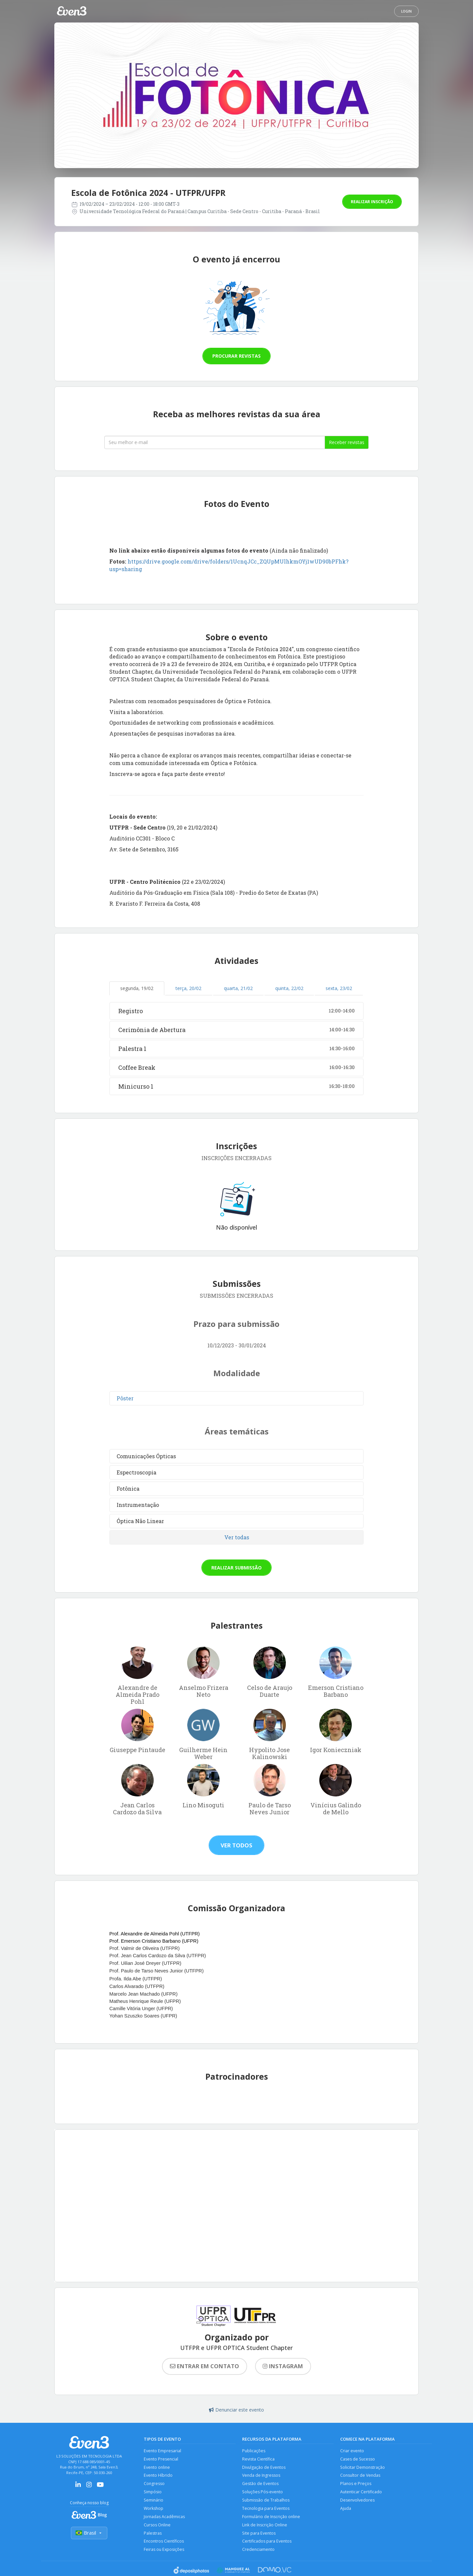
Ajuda (345, 2509)
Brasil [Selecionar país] (89, 2533)
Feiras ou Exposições (164, 2552)
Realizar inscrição (372, 201)
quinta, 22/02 (289, 988)
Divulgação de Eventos (264, 2467)
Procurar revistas (236, 356)
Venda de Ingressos (261, 2476)
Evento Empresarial (163, 2451)
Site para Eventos (259, 2535)
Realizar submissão (236, 1567)
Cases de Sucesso (358, 2459)
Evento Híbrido (158, 2476)
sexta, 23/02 (339, 988)
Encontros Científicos (164, 2543)
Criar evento (352, 2451)
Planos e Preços (356, 2484)
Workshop (154, 2509)
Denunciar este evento (236, 2410)
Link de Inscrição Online (265, 2526)
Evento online (157, 2467)
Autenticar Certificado (361, 2493)
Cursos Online (158, 2526)
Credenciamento (258, 2552)
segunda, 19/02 (136, 988)
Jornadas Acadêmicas (164, 2518)
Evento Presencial (161, 2459)
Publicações (254, 2451)
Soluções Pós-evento (263, 2493)
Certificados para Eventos (267, 2543)
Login (406, 11)
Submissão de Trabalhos (266, 2501)
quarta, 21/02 (238, 988)
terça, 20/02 (188, 988)
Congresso (154, 2484)
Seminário (154, 2501)
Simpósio (153, 2493)
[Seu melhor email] (214, 442)
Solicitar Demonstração (363, 2467)
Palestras (153, 2535)
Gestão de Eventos (260, 2484)
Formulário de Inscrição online (271, 2518)
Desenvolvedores (357, 2501)
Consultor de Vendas (360, 2476)
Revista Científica (258, 2459)
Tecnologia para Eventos (266, 2509)
